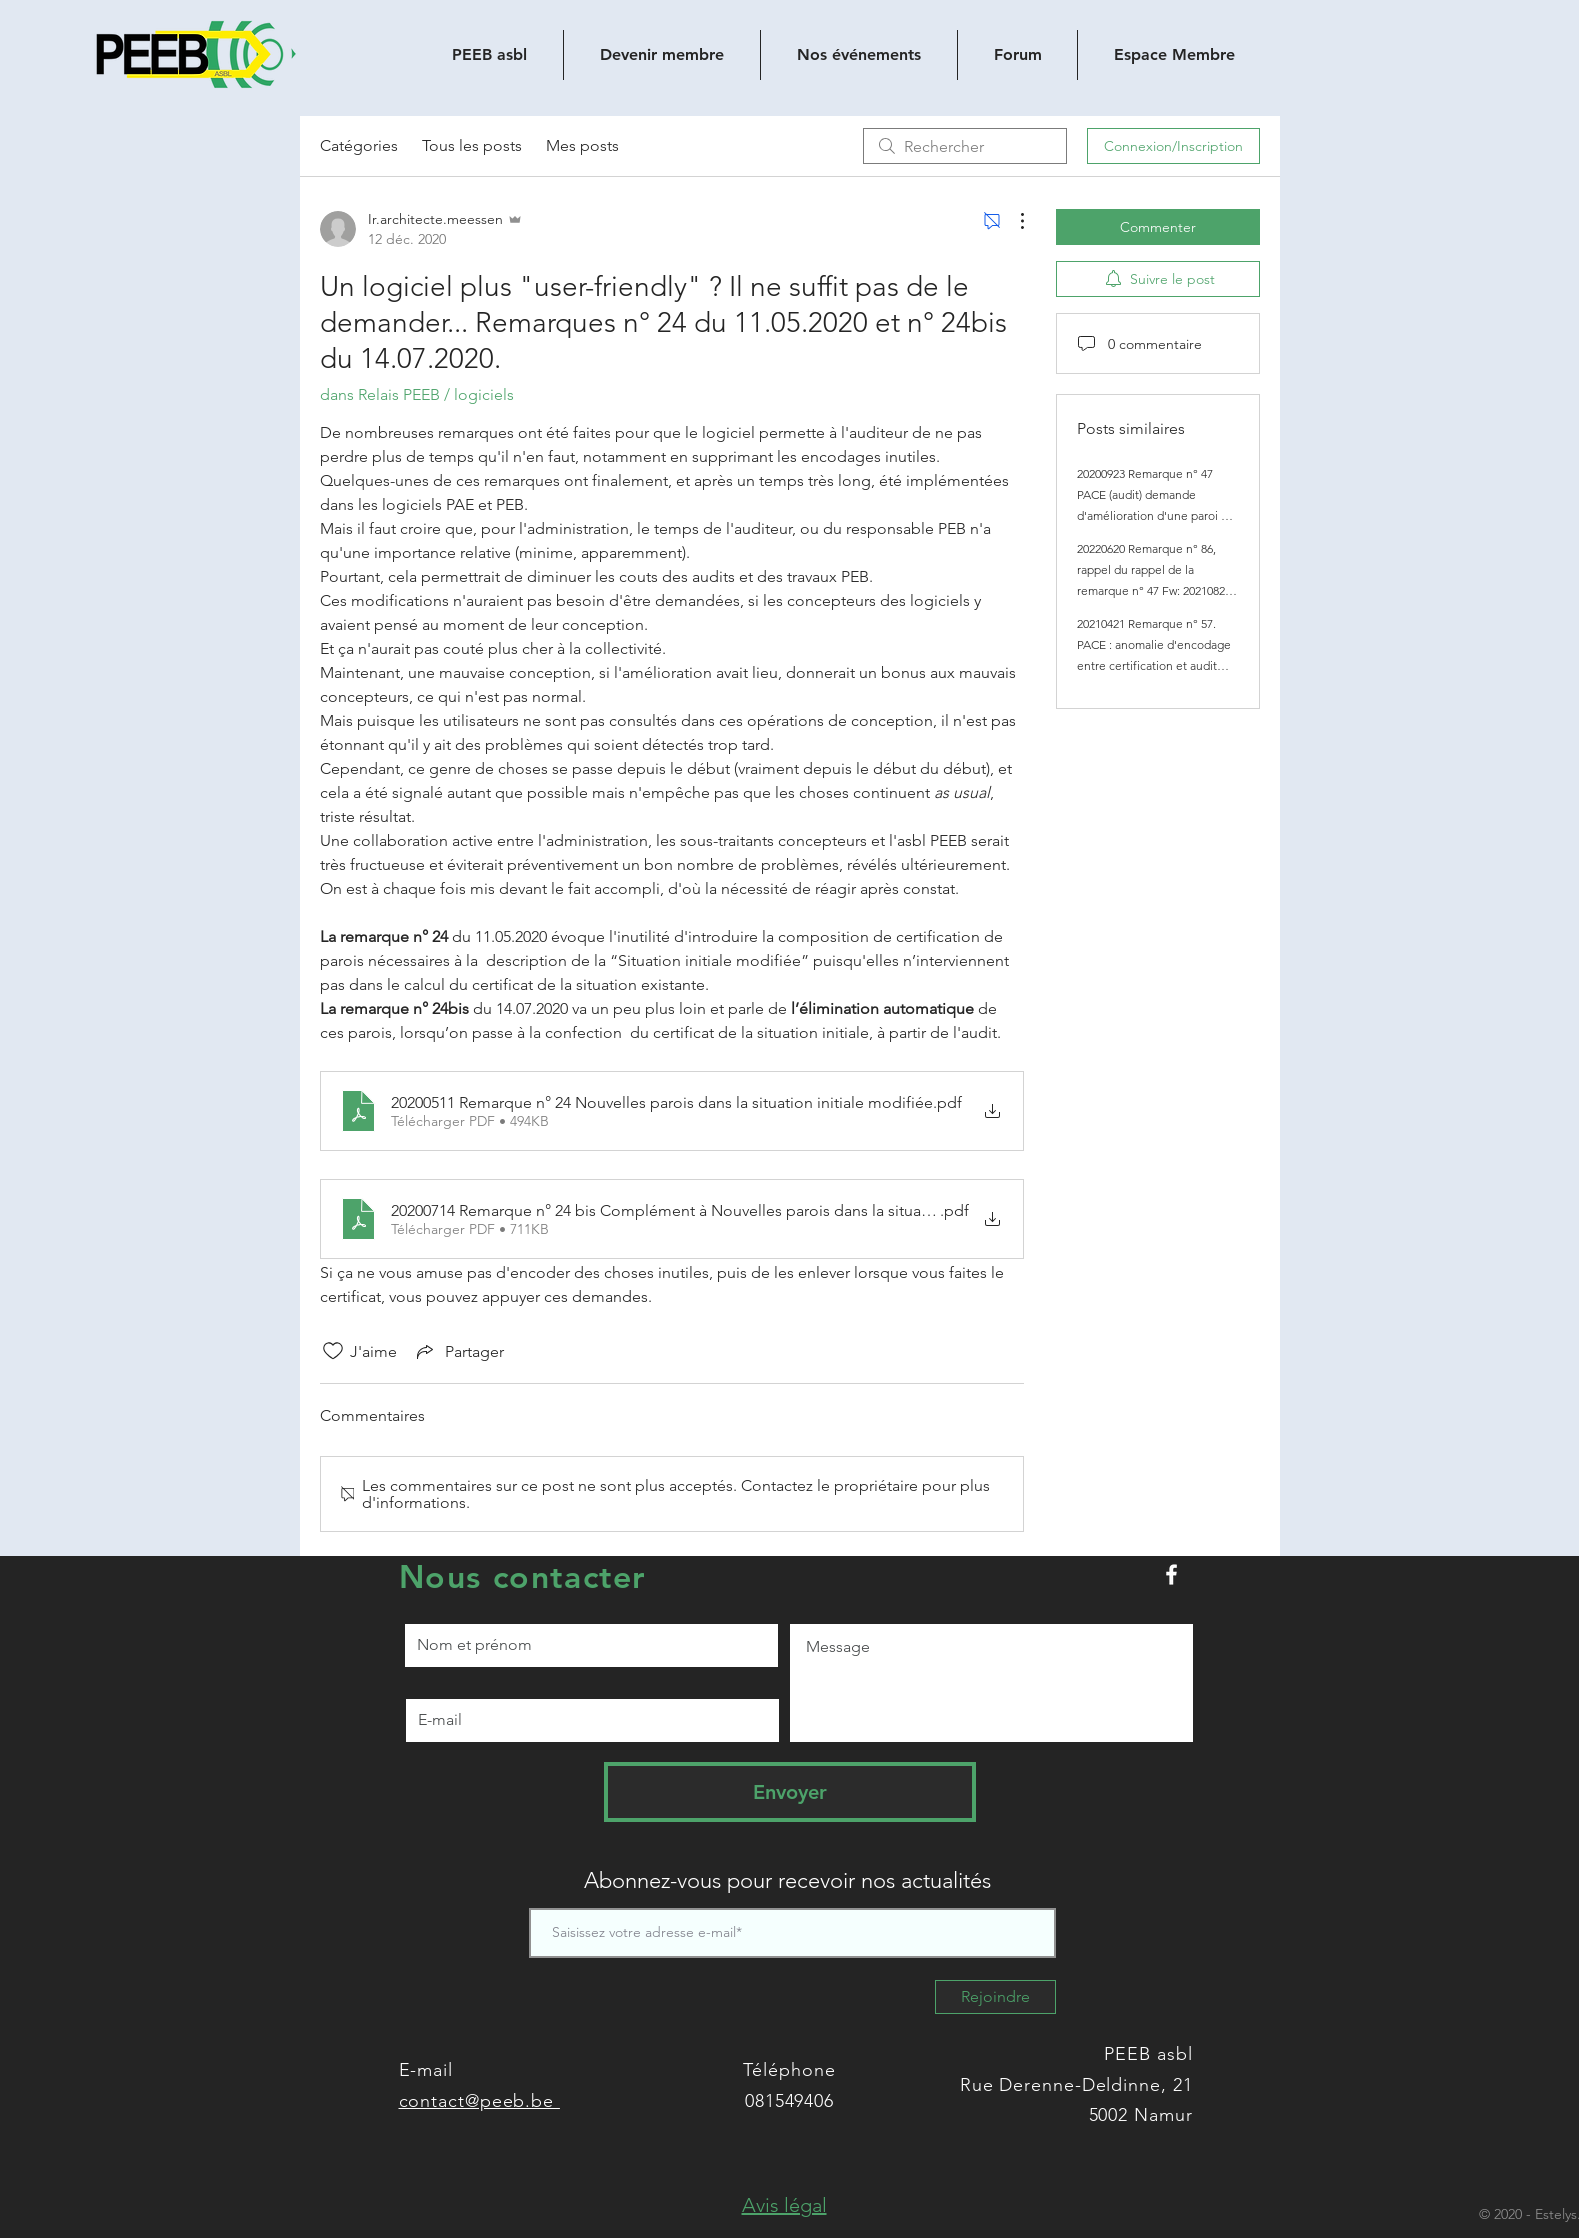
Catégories (359, 145)
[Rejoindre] (995, 1997)
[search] (965, 146)
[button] (784, 2205)
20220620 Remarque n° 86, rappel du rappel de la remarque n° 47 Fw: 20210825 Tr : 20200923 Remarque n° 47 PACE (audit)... (1154, 590)
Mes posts (582, 145)
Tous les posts (472, 145)
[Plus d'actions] (1012, 221)
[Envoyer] (790, 1792)
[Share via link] (458, 1351)
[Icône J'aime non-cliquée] (333, 1351)
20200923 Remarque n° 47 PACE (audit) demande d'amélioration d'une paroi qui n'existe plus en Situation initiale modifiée (1157, 515)
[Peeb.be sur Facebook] (1171, 1574)
